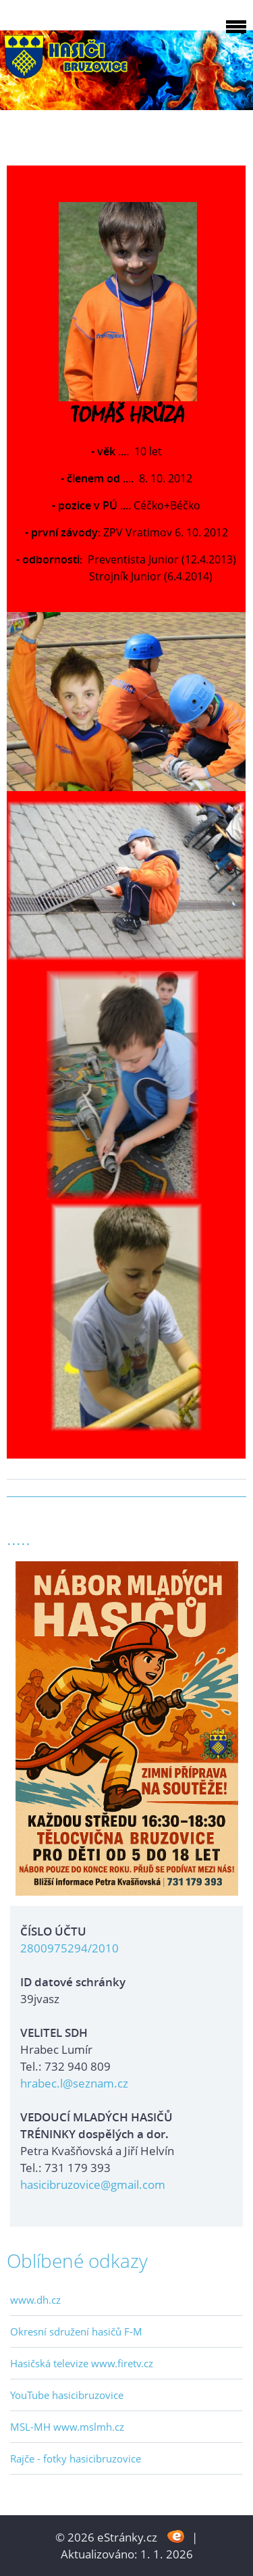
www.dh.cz (35, 2299)
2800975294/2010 (69, 1948)
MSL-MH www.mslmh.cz (67, 2426)
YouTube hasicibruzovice (66, 2395)
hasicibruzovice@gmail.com (92, 2184)
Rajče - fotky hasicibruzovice (75, 2458)
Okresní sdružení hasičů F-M (76, 2331)
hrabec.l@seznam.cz (74, 2083)
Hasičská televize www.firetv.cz (81, 2363)
